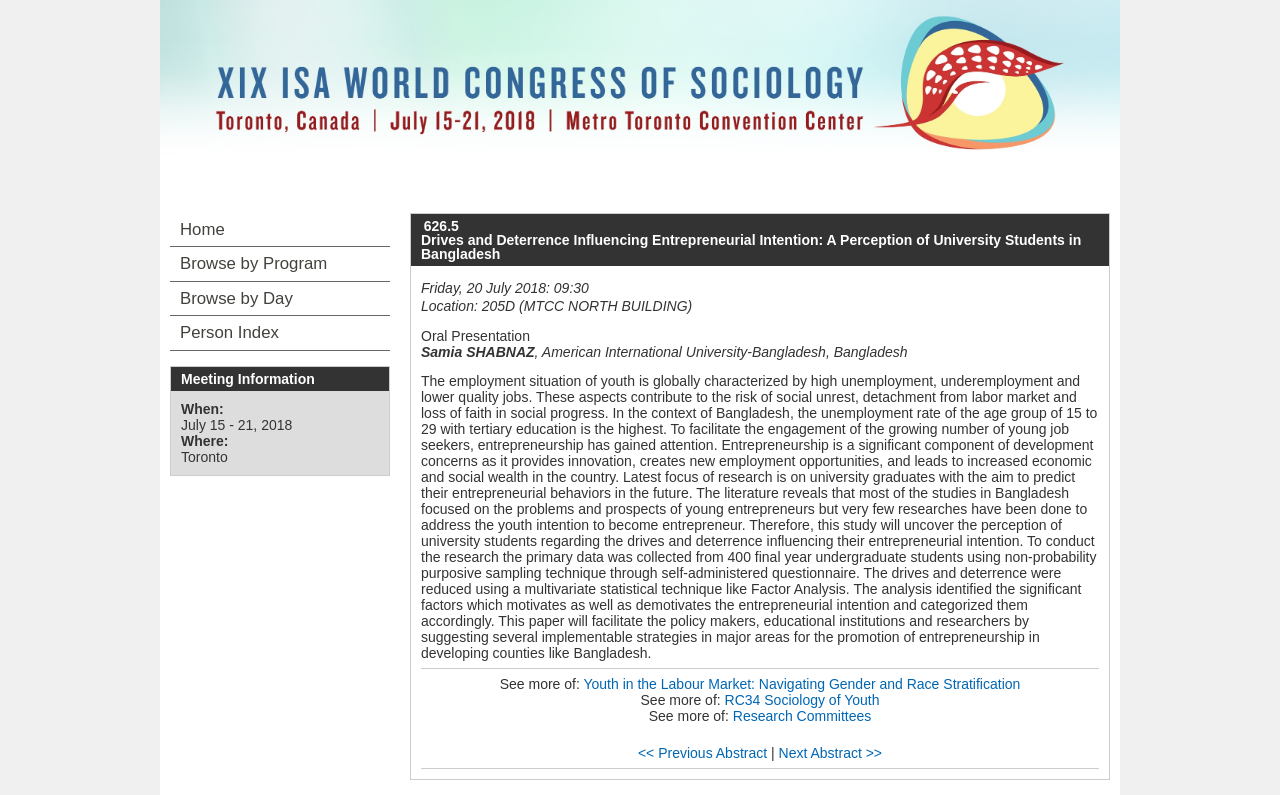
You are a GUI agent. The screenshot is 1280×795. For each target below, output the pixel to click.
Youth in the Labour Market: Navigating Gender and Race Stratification (801, 684)
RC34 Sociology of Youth (802, 700)
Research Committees (802, 716)
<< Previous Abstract (702, 753)
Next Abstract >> (831, 753)
